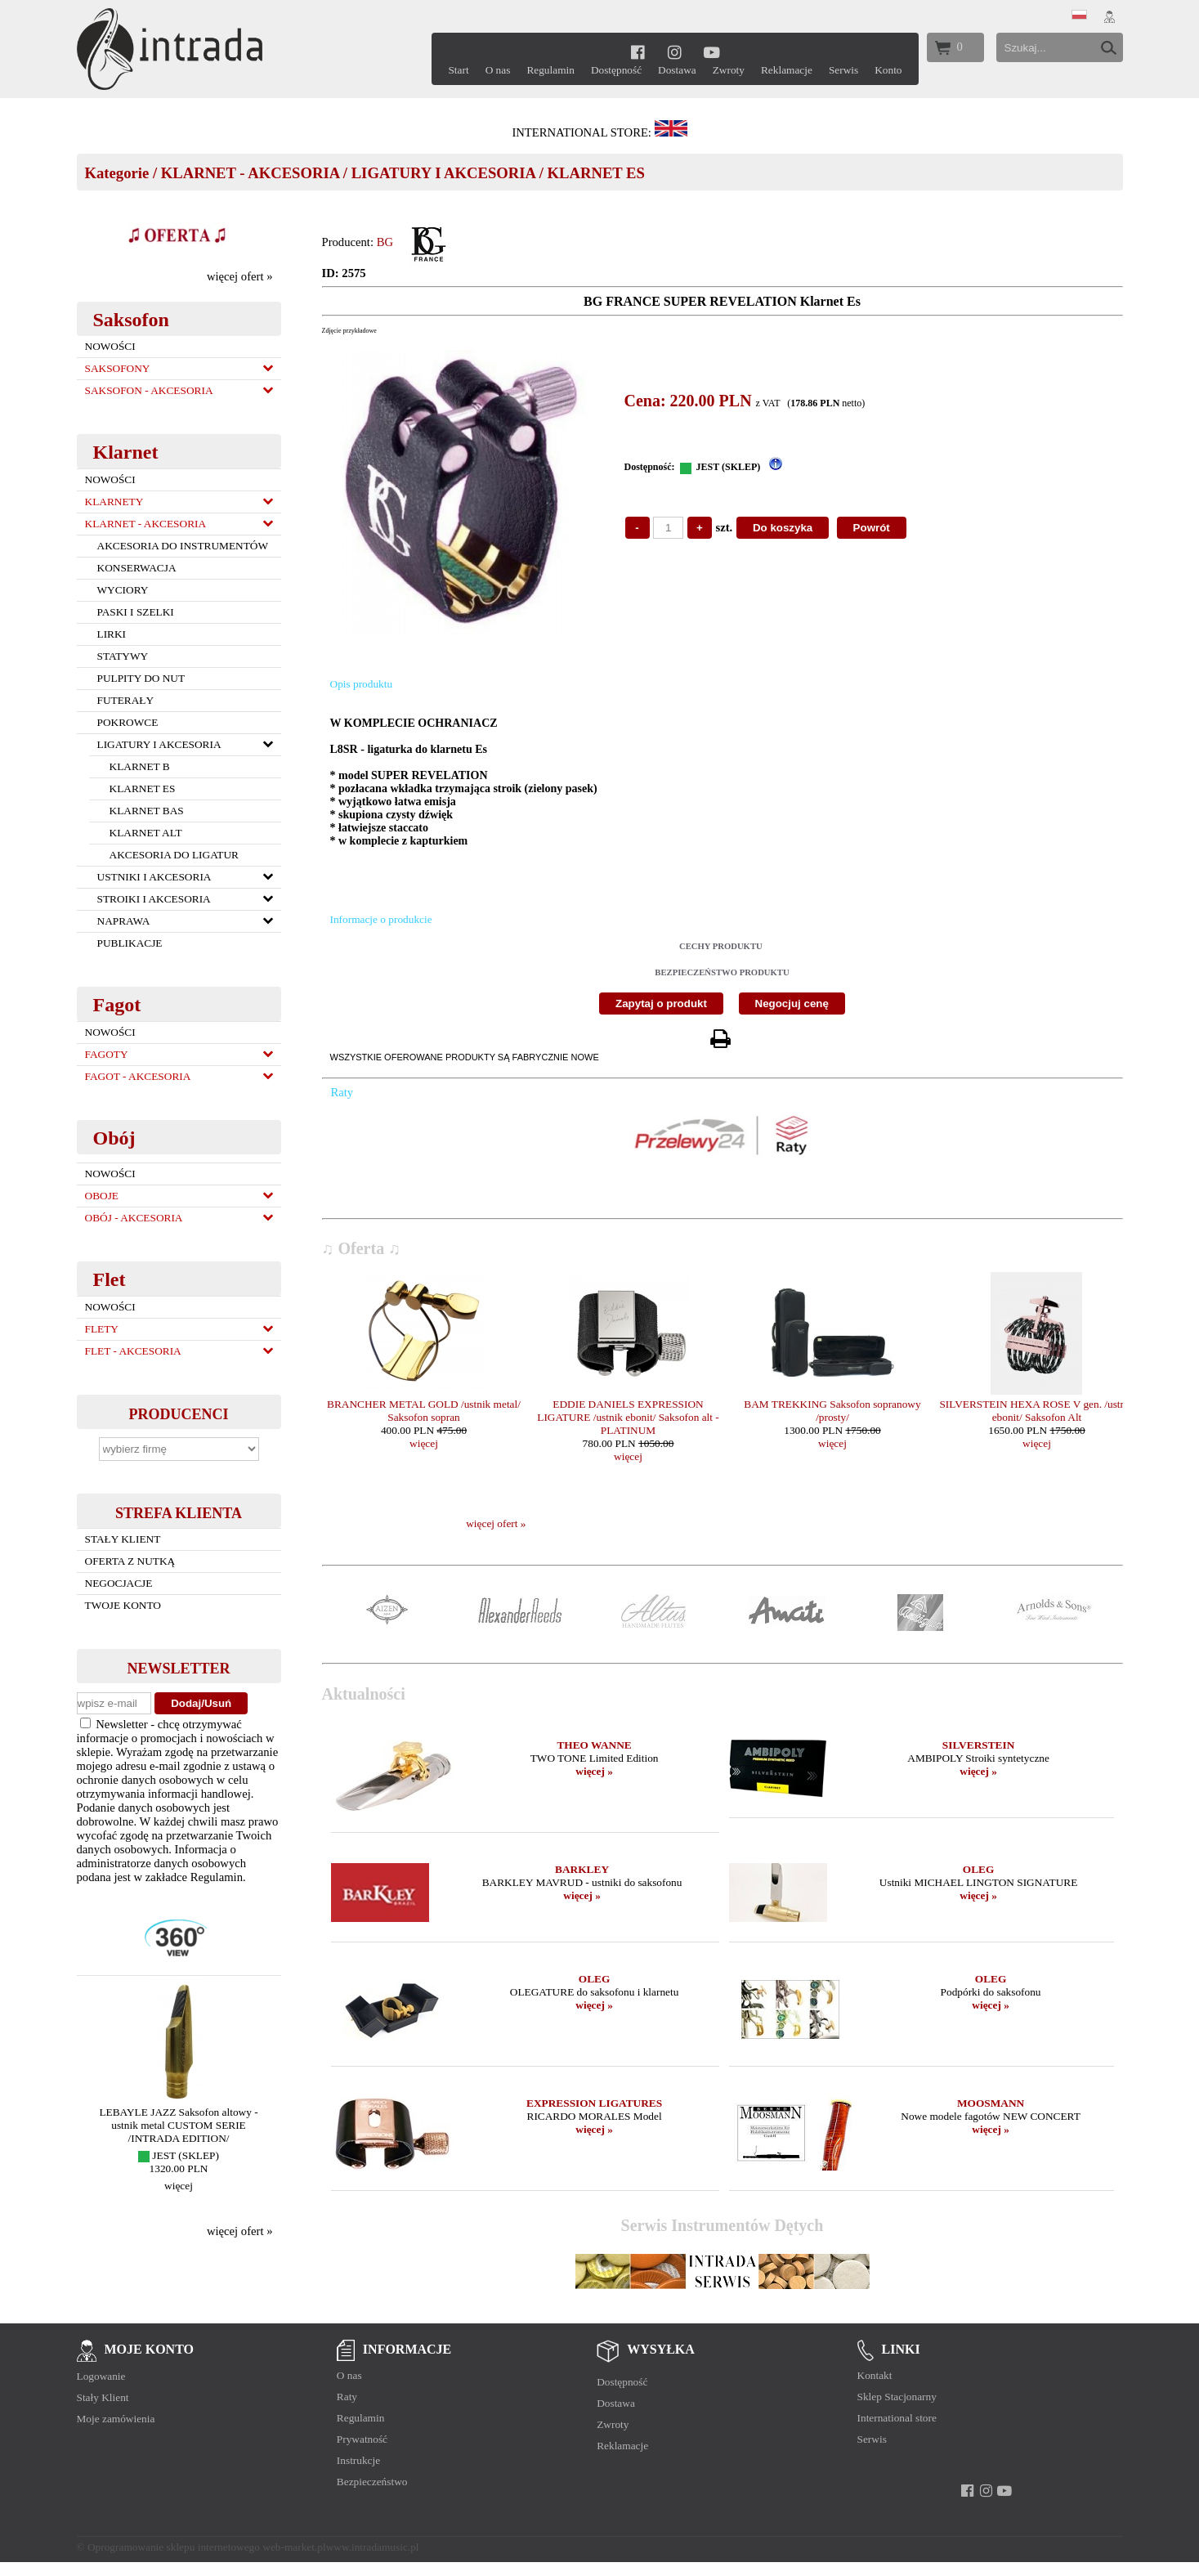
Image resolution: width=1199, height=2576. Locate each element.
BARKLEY (582, 1869)
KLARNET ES (596, 172)
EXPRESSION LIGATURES (594, 2103)
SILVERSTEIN (978, 1745)
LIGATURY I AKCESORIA (443, 172)
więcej (178, 2186)
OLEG (979, 1869)
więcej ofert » (240, 276)
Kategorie (117, 172)
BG (385, 242)
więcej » (594, 1771)
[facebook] (638, 52)
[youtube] (712, 52)
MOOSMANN (990, 2103)
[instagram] (674, 52)
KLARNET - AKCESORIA (250, 172)
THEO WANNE (594, 1745)
